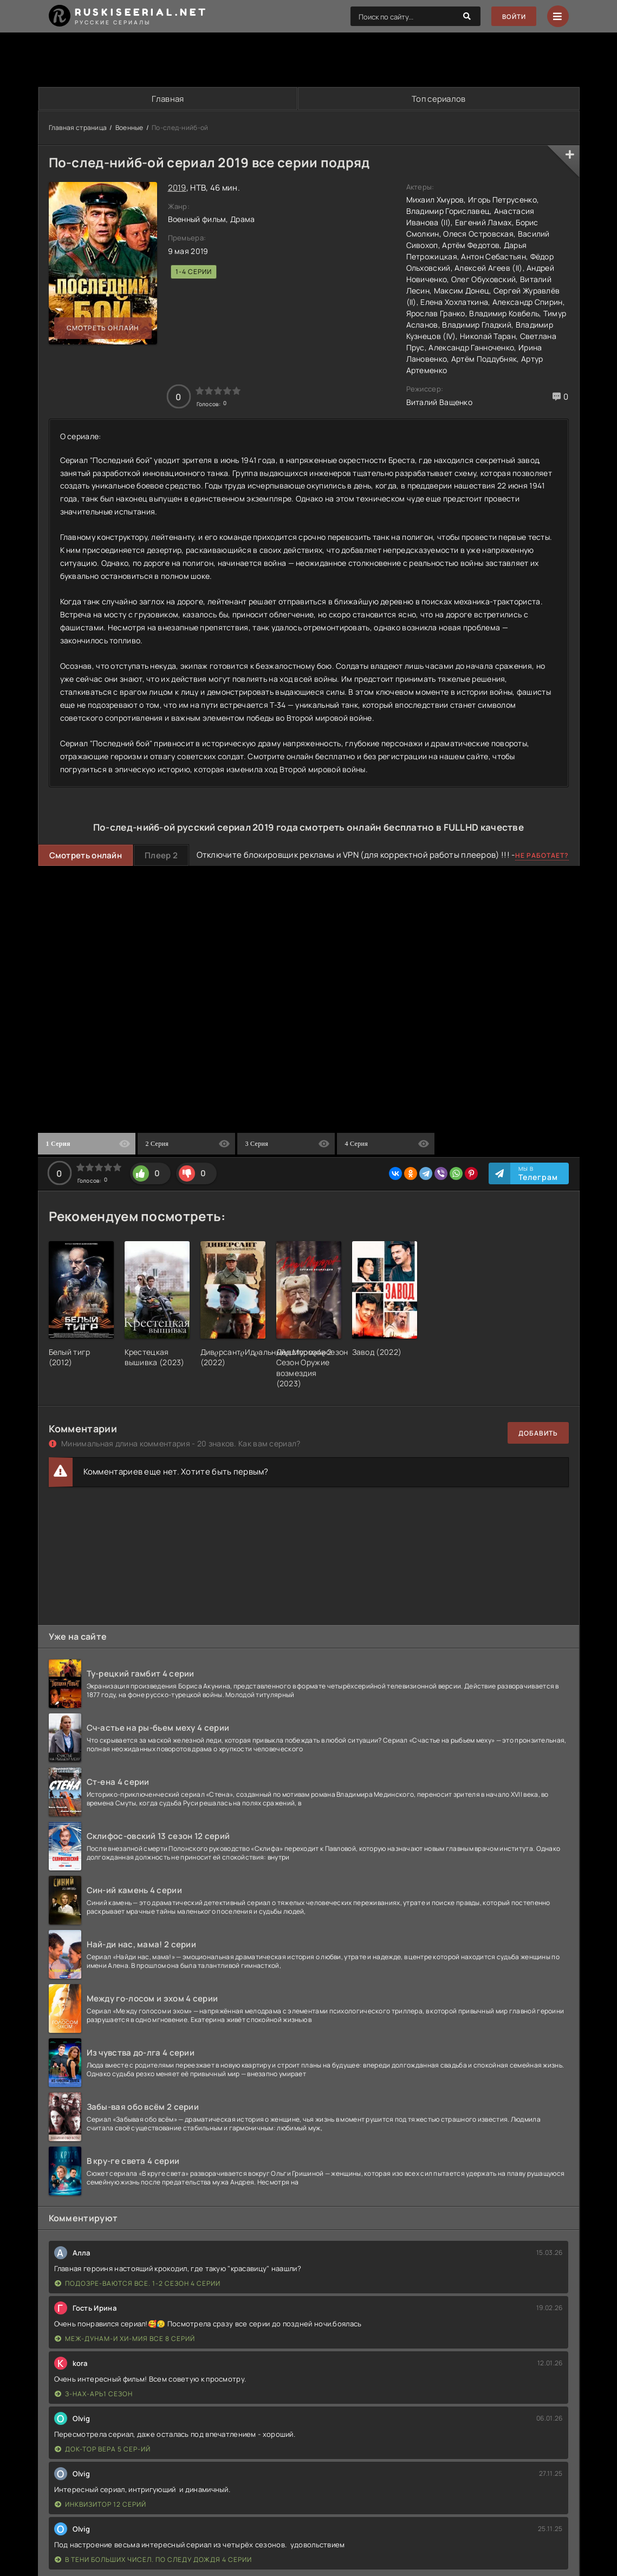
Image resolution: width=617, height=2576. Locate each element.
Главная (167, 99)
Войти (513, 16)
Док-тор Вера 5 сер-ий (103, 2449)
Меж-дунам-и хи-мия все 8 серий (125, 2339)
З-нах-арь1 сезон (94, 2394)
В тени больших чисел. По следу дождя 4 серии (153, 2560)
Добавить (538, 1433)
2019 (177, 188)
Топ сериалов (438, 99)
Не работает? (542, 855)
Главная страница (78, 128)
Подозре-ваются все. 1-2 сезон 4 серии (137, 2283)
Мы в (538, 1174)
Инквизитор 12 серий (100, 2504)
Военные (129, 128)
